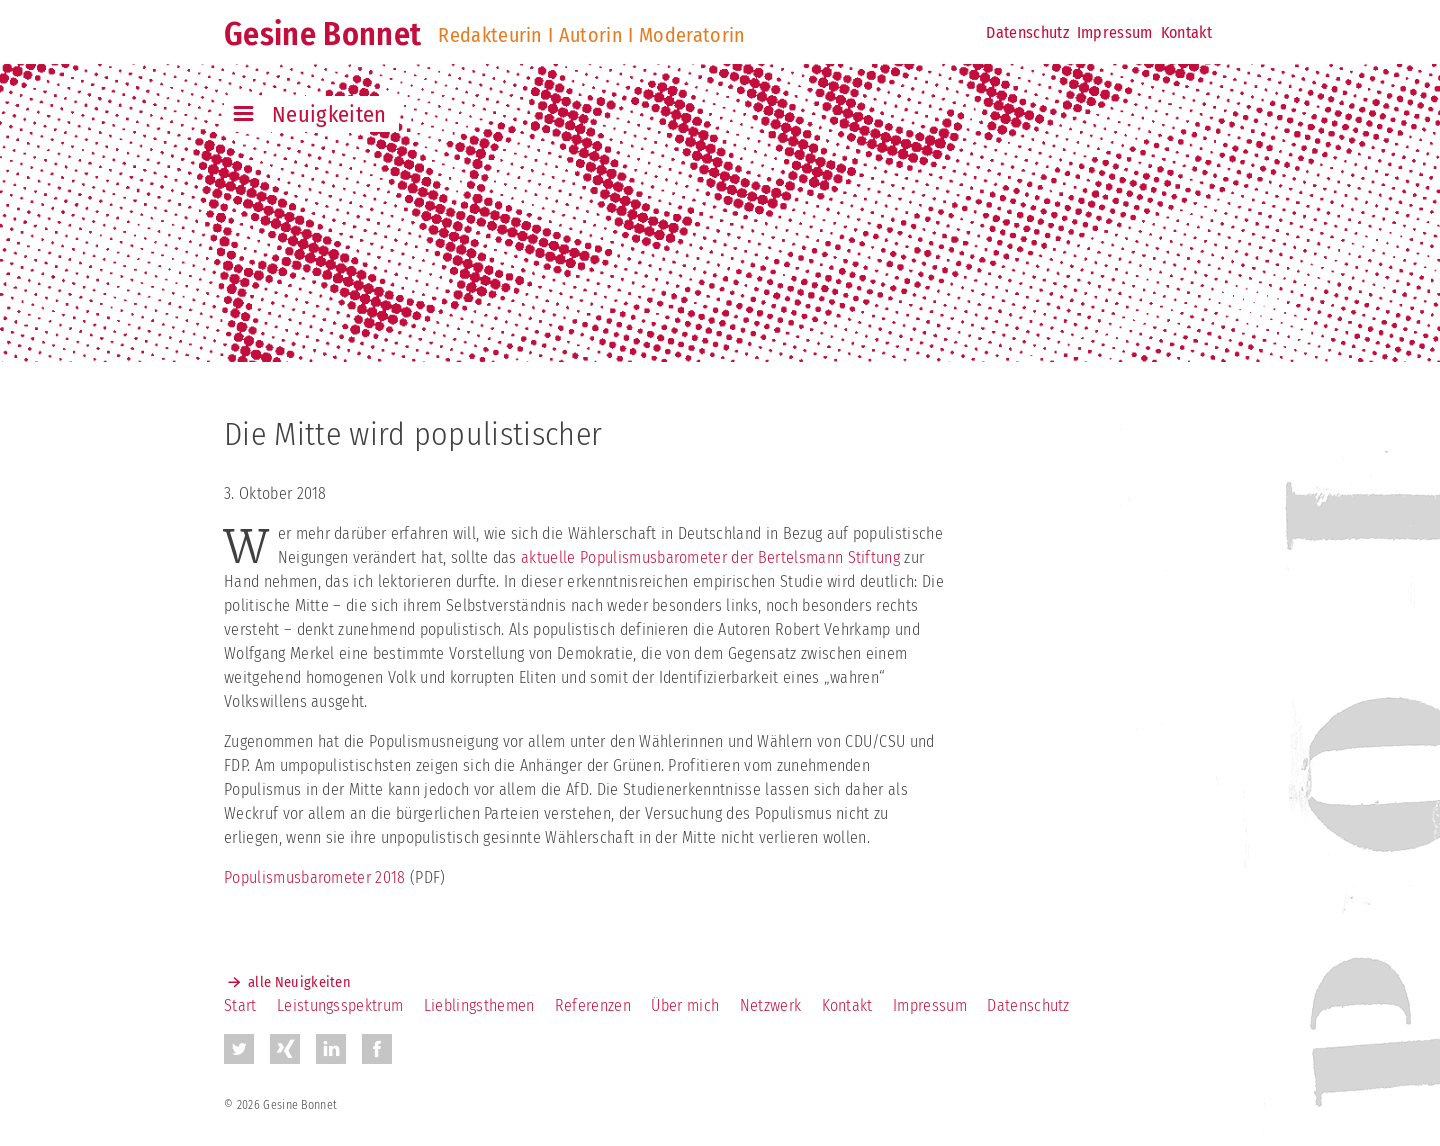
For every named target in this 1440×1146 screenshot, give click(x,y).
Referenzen (593, 1005)
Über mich (685, 1005)
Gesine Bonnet (322, 34)
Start (240, 1005)
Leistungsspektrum (340, 1005)
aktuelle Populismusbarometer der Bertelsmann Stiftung (708, 557)
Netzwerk (771, 1005)
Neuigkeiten (329, 114)
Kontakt (1186, 32)
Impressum (1115, 32)
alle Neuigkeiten (299, 982)
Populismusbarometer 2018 (315, 877)
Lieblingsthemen (479, 1005)
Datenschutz (1027, 32)
